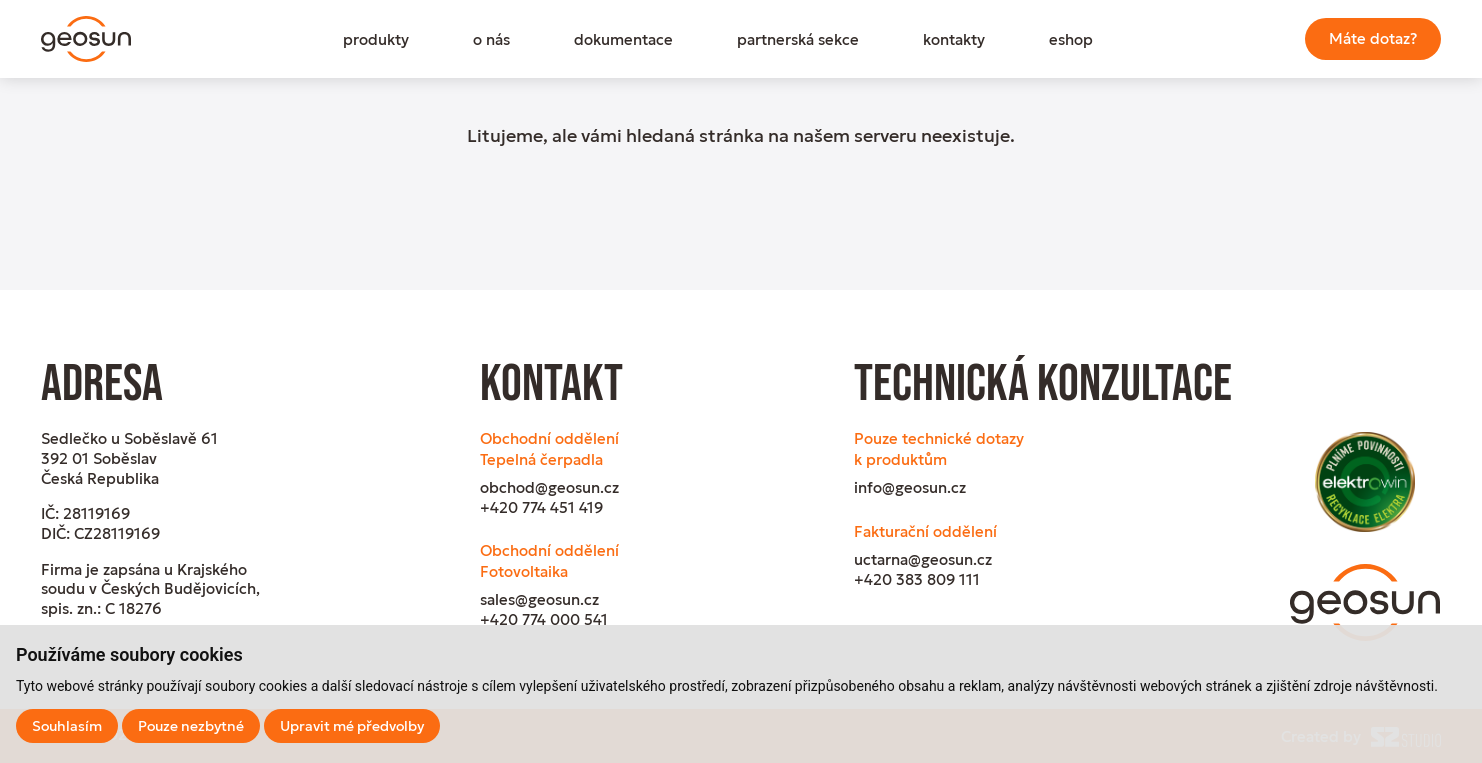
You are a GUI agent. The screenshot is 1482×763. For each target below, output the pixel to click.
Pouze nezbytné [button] (191, 726)
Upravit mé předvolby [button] (352, 726)
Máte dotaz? (1373, 38)
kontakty (954, 39)
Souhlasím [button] (67, 726)
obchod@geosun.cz (549, 487)
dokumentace (623, 39)
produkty (376, 39)
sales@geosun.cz (539, 599)
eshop (1071, 39)
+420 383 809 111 (917, 579)
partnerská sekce (798, 39)
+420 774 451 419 (541, 507)
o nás (491, 39)
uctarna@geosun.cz (923, 559)
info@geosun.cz (910, 487)
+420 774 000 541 (544, 619)
